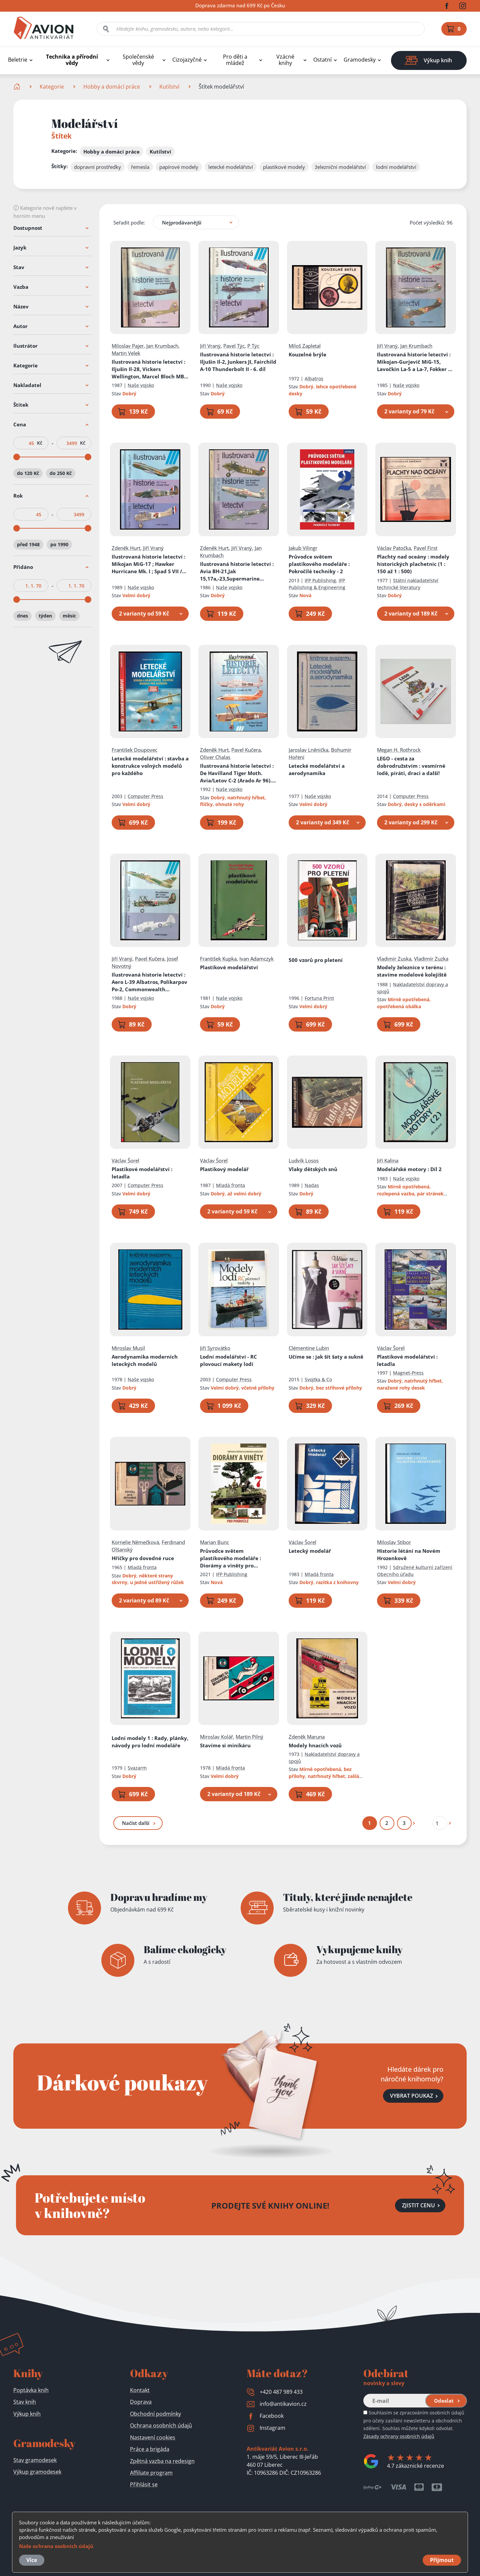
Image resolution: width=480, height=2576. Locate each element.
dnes (22, 616)
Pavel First (426, 548)
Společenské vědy (138, 60)
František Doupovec (134, 749)
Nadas (312, 1185)
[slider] (16, 457)
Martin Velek (126, 353)
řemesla (140, 167)
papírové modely (178, 167)
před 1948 (28, 544)
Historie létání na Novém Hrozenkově (409, 1554)
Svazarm (137, 1768)
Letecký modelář (310, 1550)
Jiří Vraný (210, 345)
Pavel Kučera (246, 749)
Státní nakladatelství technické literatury (408, 584)
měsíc (69, 616)
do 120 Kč (28, 473)
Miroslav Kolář (216, 1736)
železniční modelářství (340, 167)
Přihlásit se (144, 2484)
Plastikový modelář (224, 1169)
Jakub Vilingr (303, 548)
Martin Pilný (250, 1736)
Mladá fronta (230, 1185)
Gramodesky (360, 60)
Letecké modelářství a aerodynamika (317, 769)
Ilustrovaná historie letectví (150, 369)
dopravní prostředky (97, 167)
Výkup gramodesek (37, 2471)
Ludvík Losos (304, 1160)
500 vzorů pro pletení (316, 960)
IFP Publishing (320, 580)
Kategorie (52, 86)
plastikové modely (284, 167)
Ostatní (322, 60)
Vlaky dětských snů (313, 1169)
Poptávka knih (31, 2390)
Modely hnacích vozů (315, 1745)
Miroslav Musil (128, 1348)
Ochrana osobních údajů (161, 2425)
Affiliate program (151, 2472)
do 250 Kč (61, 473)
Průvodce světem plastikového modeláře (319, 564)
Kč (39, 443)
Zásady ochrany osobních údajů (398, 2436)
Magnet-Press (408, 1373)
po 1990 (59, 544)
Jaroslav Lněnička (308, 749)
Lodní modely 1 (150, 1742)
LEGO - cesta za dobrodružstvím (411, 765)
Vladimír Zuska (394, 958)
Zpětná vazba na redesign (162, 2461)
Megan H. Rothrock (399, 749)
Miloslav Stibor (394, 1542)
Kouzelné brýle (307, 354)
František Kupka (218, 958)
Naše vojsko (141, 385)
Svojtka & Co (318, 1379)
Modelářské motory (409, 1169)
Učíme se (326, 1356)
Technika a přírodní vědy (72, 60)
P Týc (254, 345)
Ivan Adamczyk (257, 958)
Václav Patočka (394, 548)
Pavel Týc (234, 345)
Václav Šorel (125, 1160)
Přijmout (442, 2560)
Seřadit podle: (129, 222)
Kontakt (140, 2390)
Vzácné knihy (285, 60)
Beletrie (17, 60)
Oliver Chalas (215, 757)
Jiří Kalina (388, 1160)
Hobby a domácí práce (111, 86)
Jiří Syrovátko (215, 1348)
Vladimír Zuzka (431, 958)
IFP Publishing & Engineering (317, 584)
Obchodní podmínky (155, 2413)
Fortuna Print (319, 998)
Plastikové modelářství (229, 967)
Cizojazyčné (187, 60)
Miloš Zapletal (305, 345)
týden (45, 616)
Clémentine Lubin (309, 1348)
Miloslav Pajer (128, 345)
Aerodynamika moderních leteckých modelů (145, 1360)
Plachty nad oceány (413, 564)
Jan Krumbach (162, 345)
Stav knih (24, 2401)
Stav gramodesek (35, 2460)
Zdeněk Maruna (307, 1736)
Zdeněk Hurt (126, 548)
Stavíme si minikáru (225, 1745)
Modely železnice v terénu (412, 971)
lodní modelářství (396, 167)
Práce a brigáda (149, 2449)
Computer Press (145, 796)
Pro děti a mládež (235, 60)
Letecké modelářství (150, 765)
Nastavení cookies (152, 2437)
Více (31, 2560)
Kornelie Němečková (135, 1542)
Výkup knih (27, 2413)
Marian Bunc (214, 1542)
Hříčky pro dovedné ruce (143, 1558)
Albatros (314, 378)
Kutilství (169, 86)
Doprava (141, 2401)
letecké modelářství (230, 167)
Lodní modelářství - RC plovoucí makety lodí (228, 1360)
